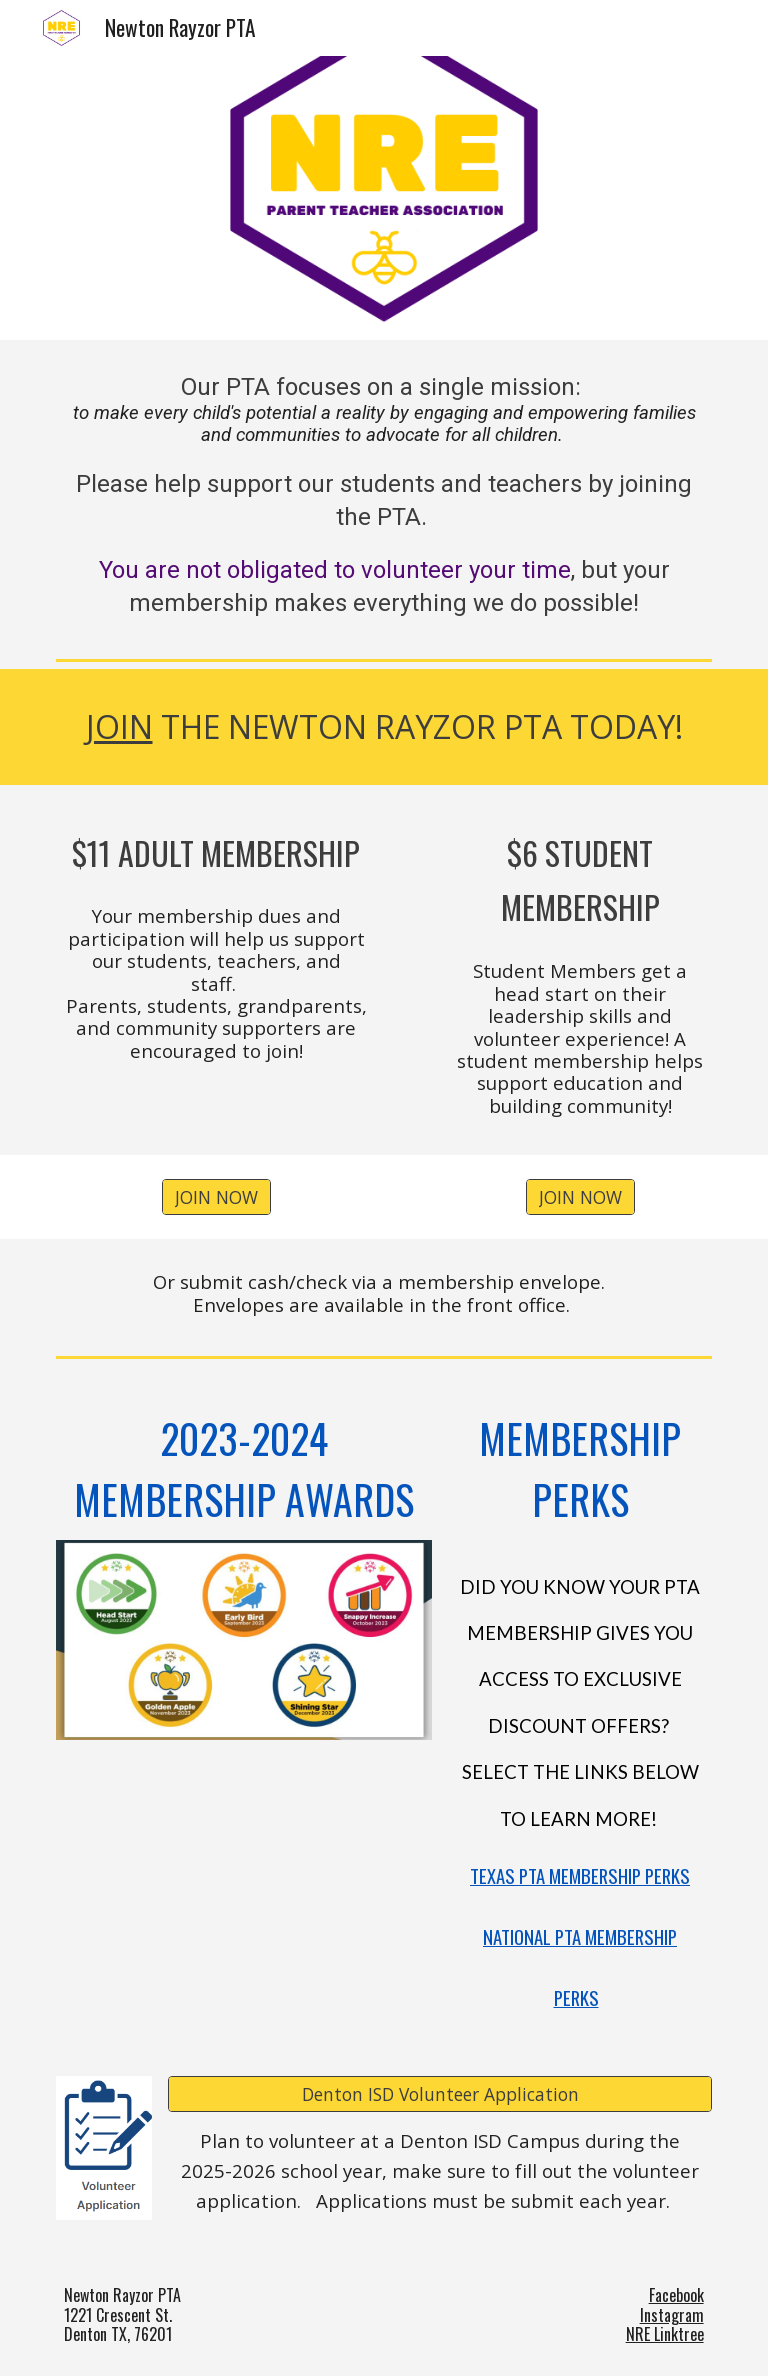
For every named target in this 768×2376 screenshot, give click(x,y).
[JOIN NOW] (216, 1197)
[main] (383, 495)
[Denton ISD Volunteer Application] (439, 2094)
